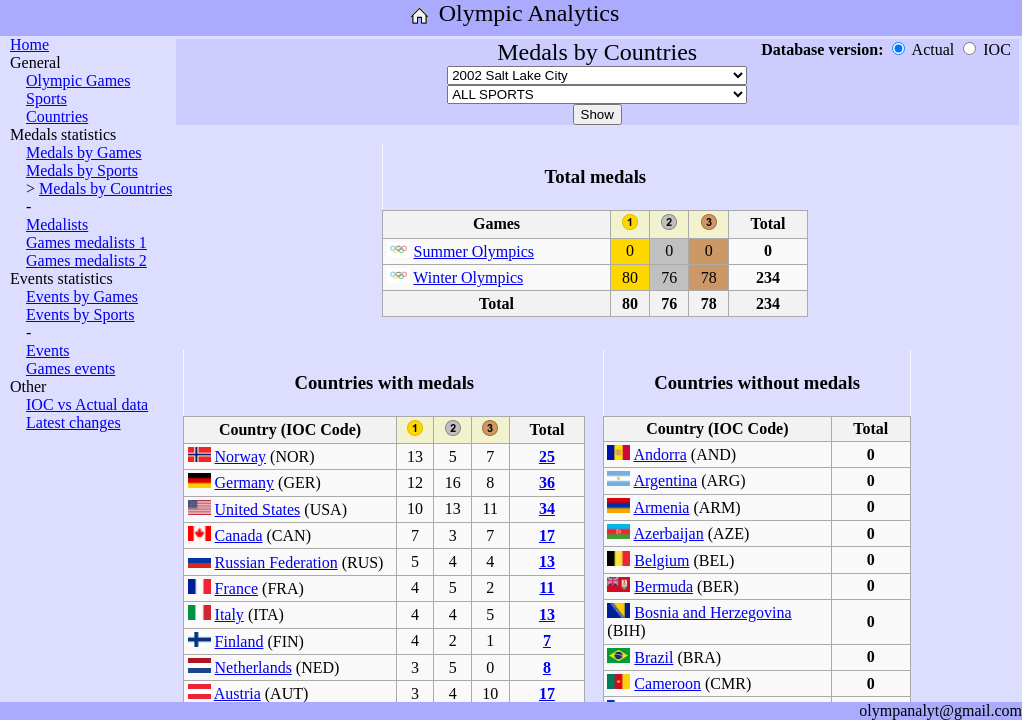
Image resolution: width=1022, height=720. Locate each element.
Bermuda (663, 586)
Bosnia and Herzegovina (712, 612)
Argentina (665, 480)
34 (547, 508)
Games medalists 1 (86, 242)
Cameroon (667, 683)
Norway (241, 456)
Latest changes (73, 422)
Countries (57, 116)
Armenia (661, 507)
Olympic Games (78, 80)
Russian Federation (276, 562)
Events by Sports (80, 314)
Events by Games (82, 296)
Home (29, 44)
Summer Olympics (474, 251)
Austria (237, 693)
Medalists (57, 224)
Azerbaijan (668, 533)
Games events (70, 368)
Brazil (653, 657)
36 (547, 482)
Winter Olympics (468, 277)
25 (547, 456)
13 (547, 561)
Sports (46, 98)
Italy (229, 614)
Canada (239, 535)
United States (258, 509)
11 (546, 587)
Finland (239, 641)
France (237, 588)
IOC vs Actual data (87, 404)
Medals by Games (84, 152)
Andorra (659, 454)
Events (48, 350)
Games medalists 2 (86, 260)
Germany (245, 482)
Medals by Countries (105, 188)
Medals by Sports (82, 170)
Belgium (661, 560)
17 (547, 535)
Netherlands (253, 667)
